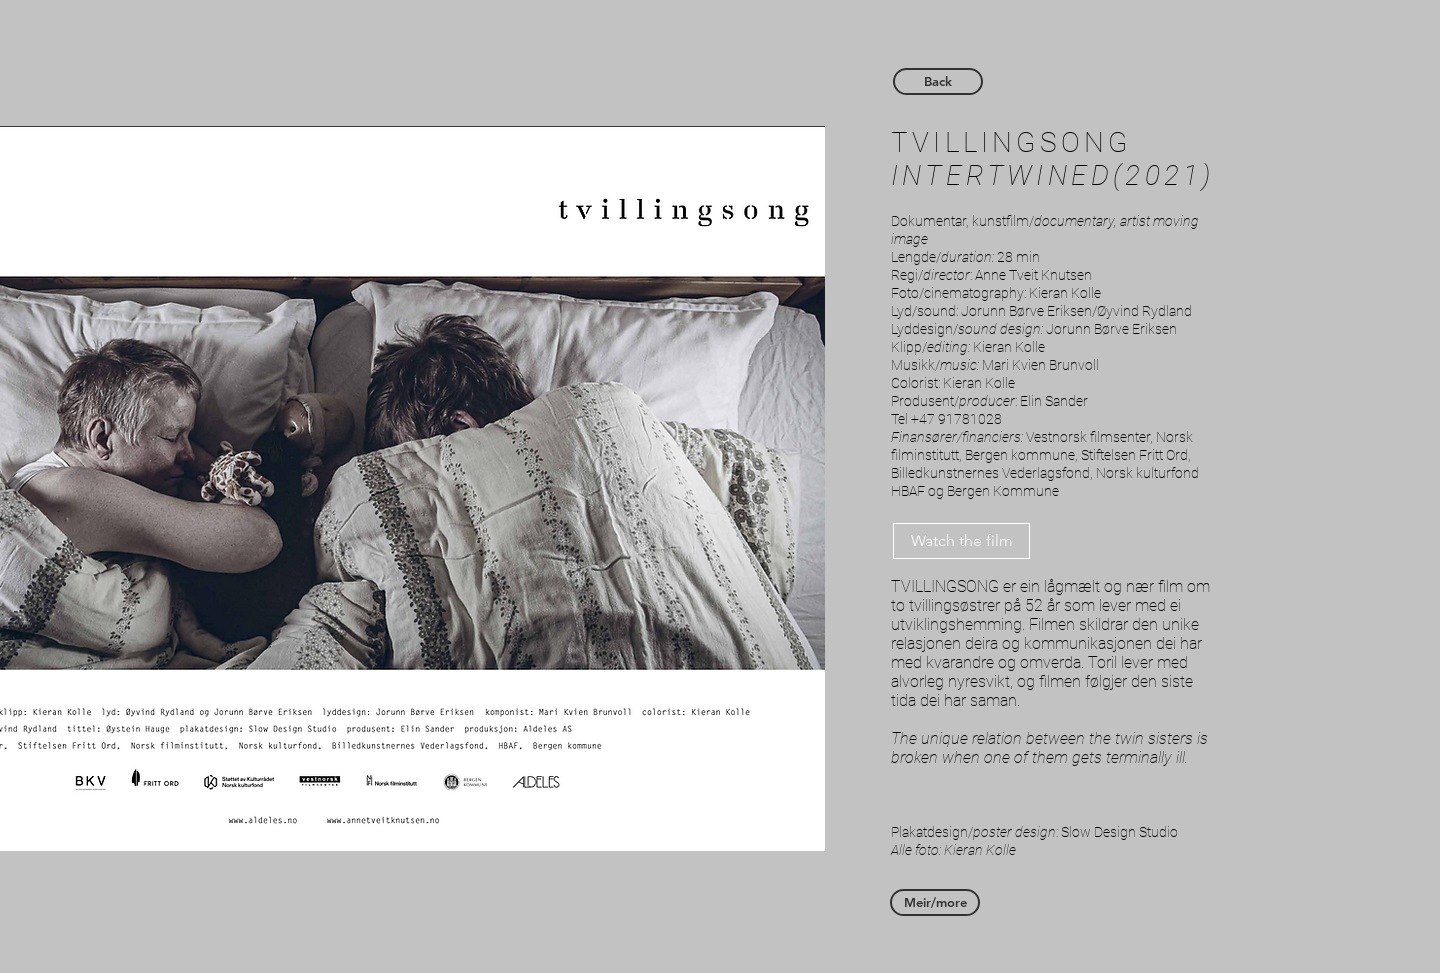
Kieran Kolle (1065, 293)
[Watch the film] (961, 541)
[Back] (938, 81)
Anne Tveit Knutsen (1033, 275)
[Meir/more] (935, 902)
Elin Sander (1054, 401)
